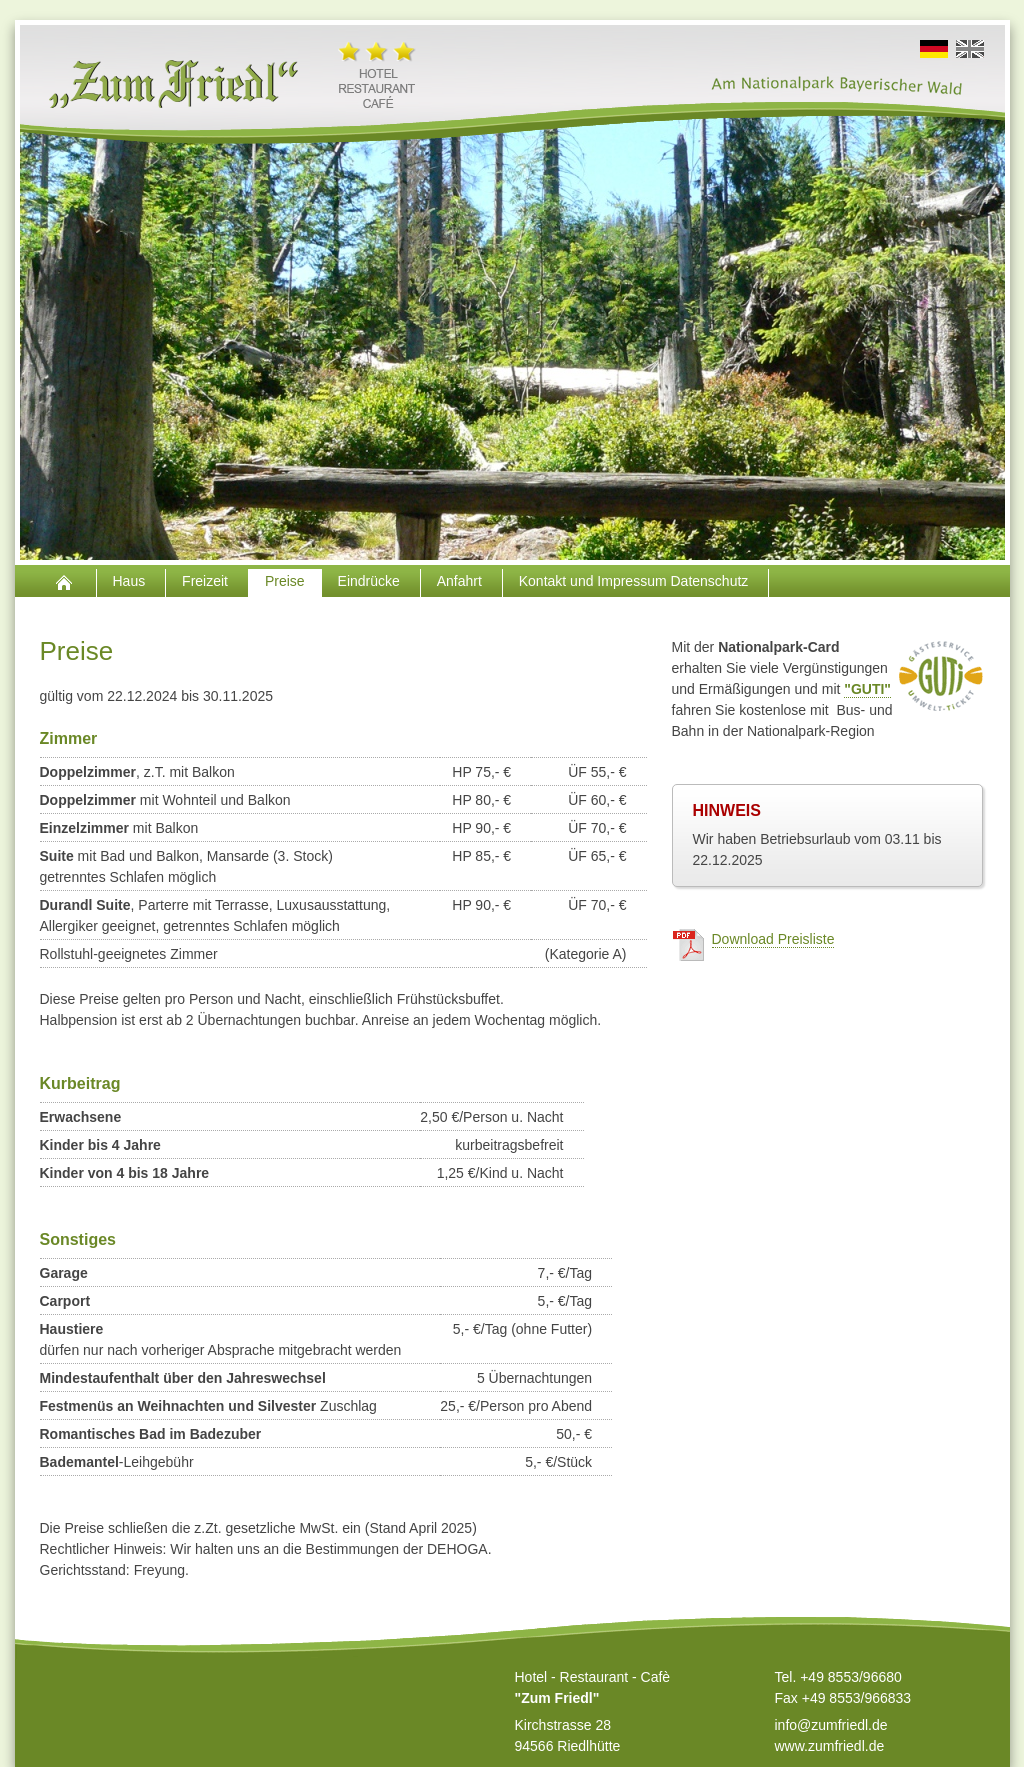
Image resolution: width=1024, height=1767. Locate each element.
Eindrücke (371, 581)
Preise (285, 581)
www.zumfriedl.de (830, 1746)
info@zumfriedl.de (831, 1725)
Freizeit (207, 581)
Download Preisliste (773, 939)
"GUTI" (867, 689)
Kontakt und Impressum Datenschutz (635, 581)
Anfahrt (461, 581)
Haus (131, 581)
